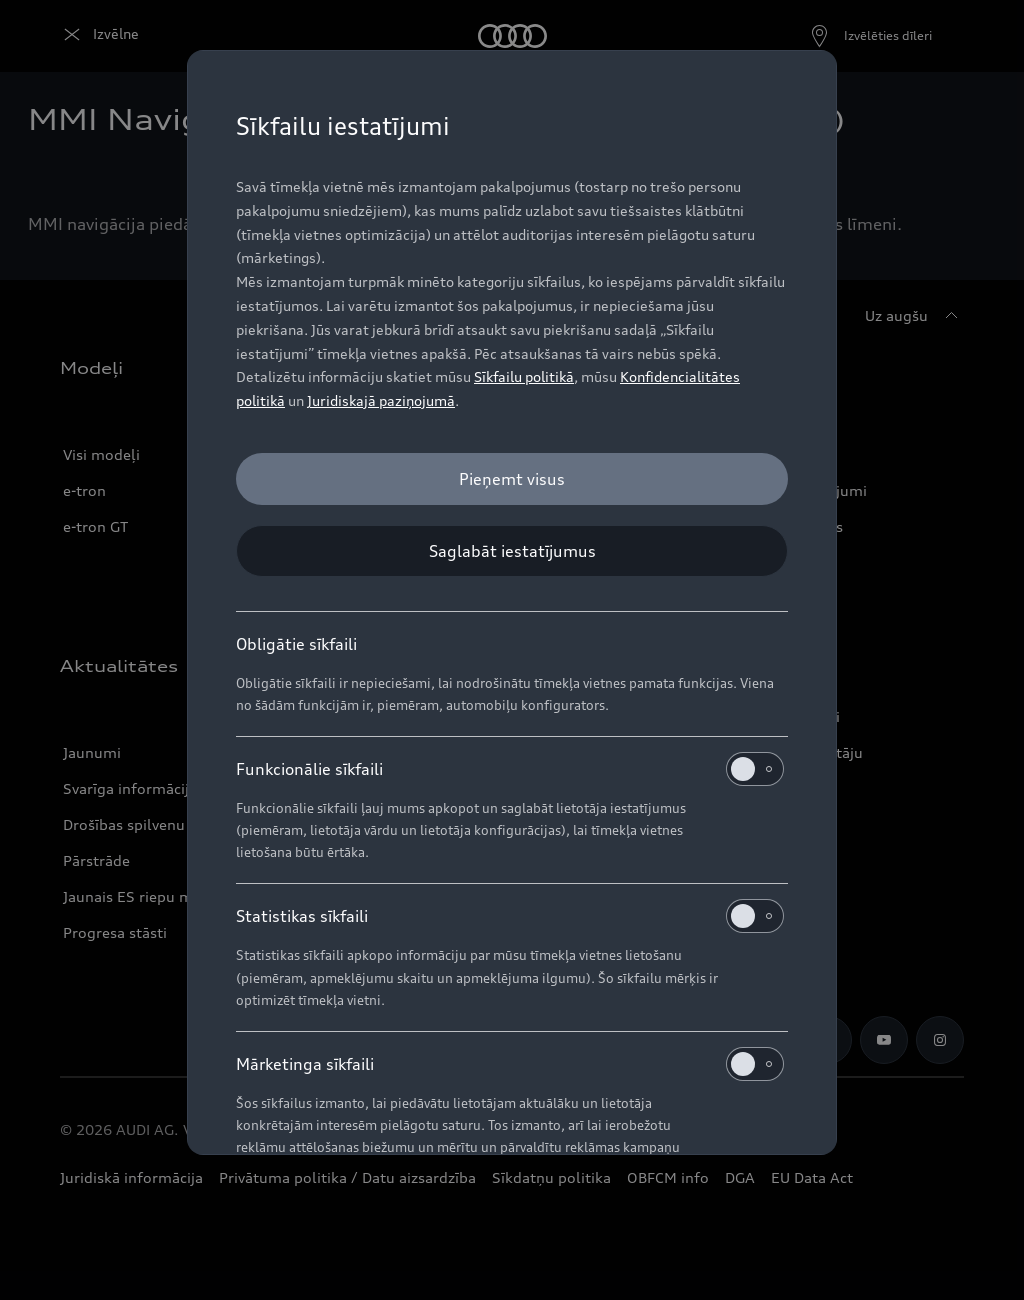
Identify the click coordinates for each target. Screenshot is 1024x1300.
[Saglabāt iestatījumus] (512, 551)
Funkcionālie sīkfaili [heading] (510, 769)
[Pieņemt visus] (512, 479)
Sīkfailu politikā (524, 376)
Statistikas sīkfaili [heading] (510, 916)
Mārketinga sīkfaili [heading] (510, 1064)
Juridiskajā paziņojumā (381, 400)
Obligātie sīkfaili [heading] (296, 644)
